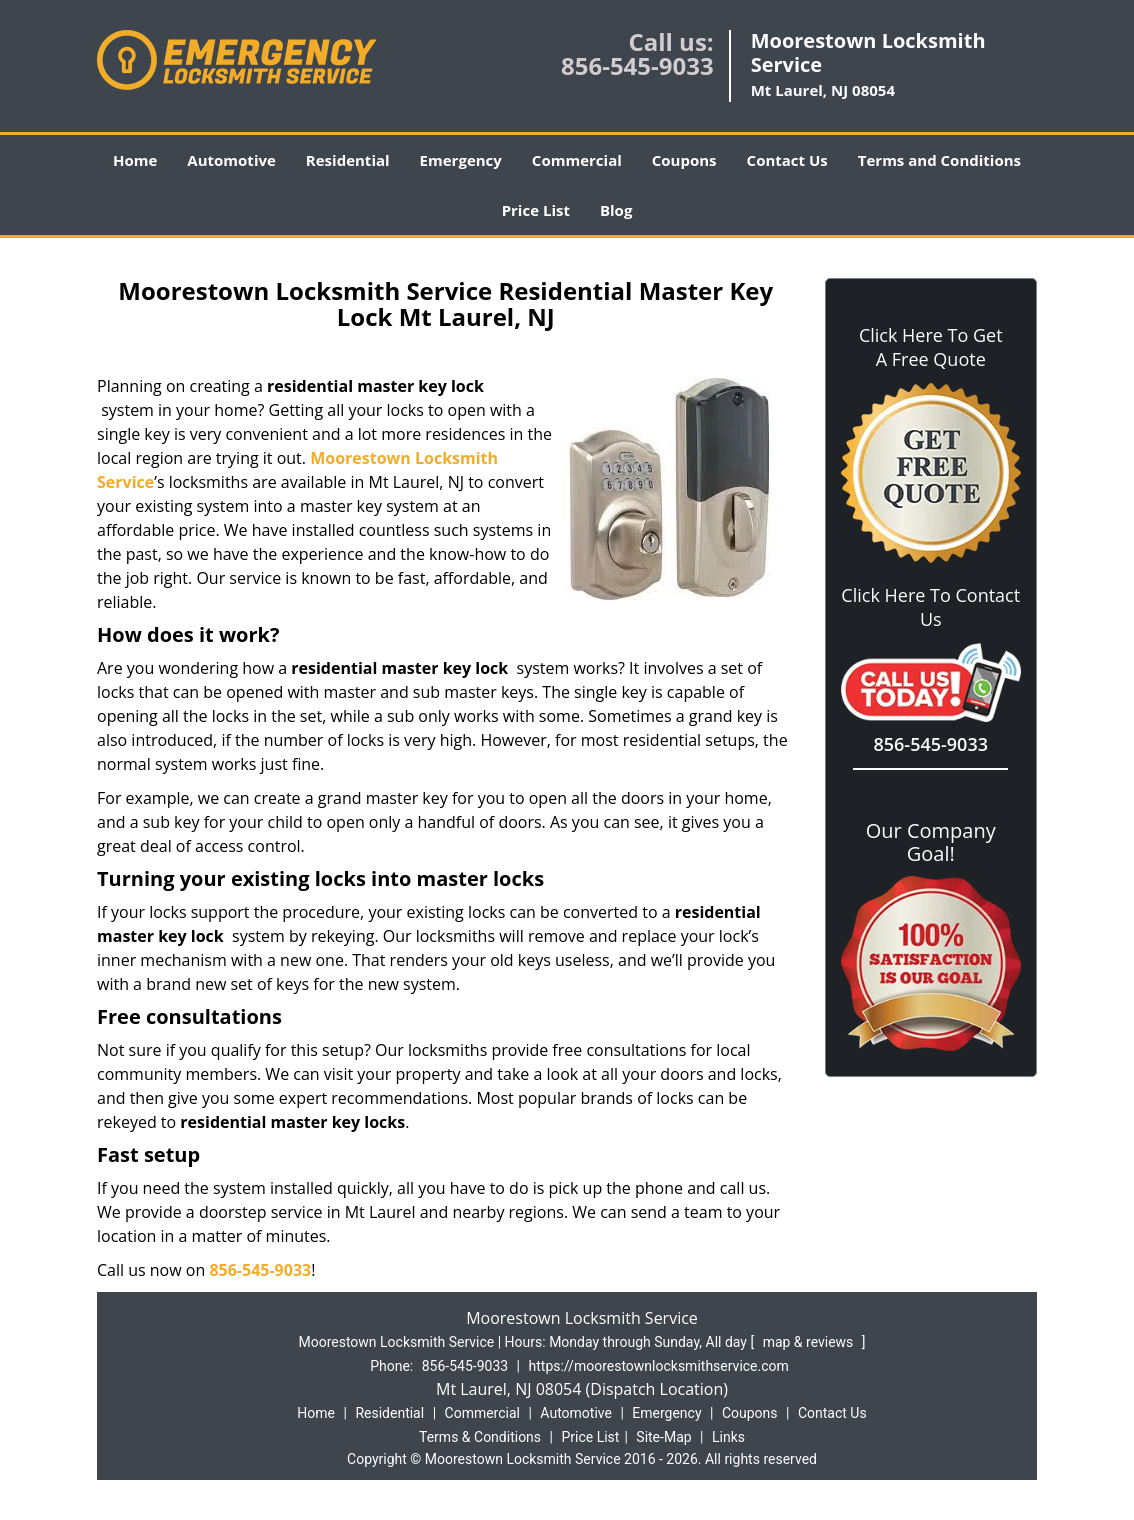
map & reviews (810, 1342)
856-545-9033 (637, 65)
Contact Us (787, 160)
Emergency (461, 160)
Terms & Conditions (480, 1437)
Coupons (684, 160)
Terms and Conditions (939, 160)
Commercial (577, 160)
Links (728, 1437)
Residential (348, 160)
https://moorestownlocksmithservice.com (659, 1366)
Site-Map (663, 1437)
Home (135, 160)
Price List (536, 210)
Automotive (231, 160)
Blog (616, 210)
